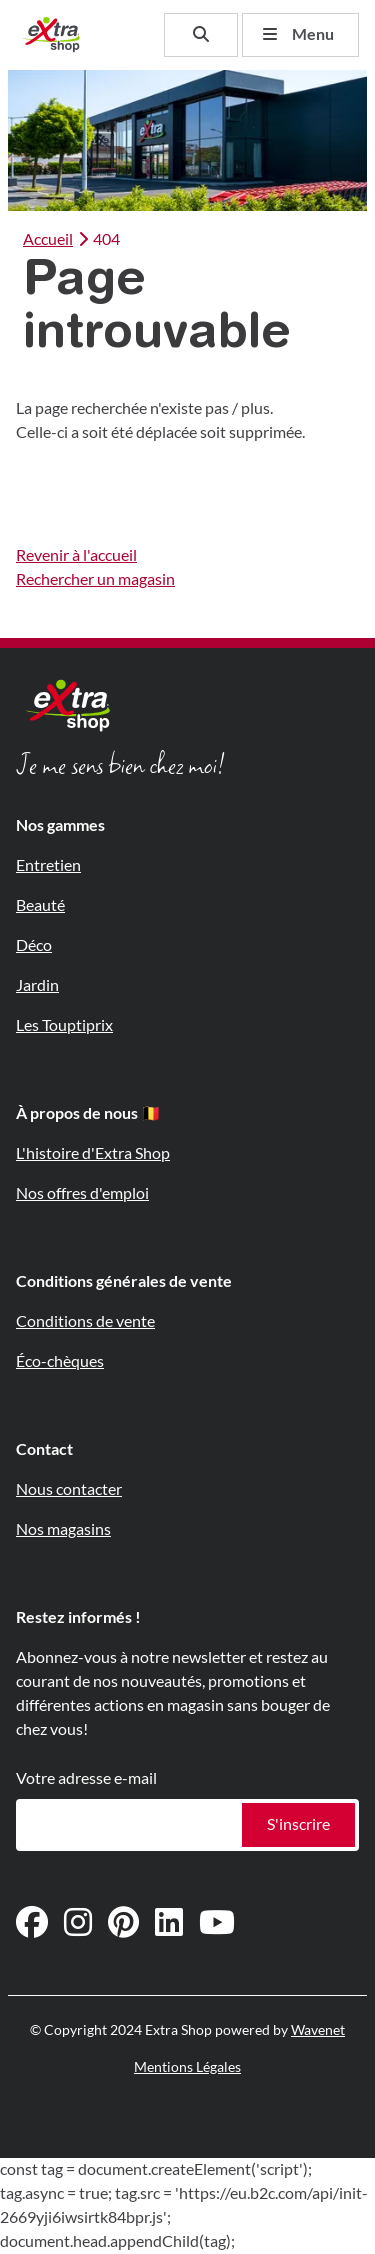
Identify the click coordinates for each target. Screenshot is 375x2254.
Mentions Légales (187, 2067)
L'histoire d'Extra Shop (93, 1153)
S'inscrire (298, 1824)
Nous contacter (69, 1489)
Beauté (40, 905)
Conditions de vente (85, 1321)
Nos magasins (63, 1529)
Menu (298, 34)
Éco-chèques (60, 1361)
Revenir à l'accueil (76, 555)
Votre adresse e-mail (86, 1778)
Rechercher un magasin (95, 579)
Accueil (48, 239)
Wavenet (318, 2030)
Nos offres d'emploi (82, 1193)
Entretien (48, 865)
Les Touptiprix (64, 1025)
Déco (34, 945)
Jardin (37, 985)
